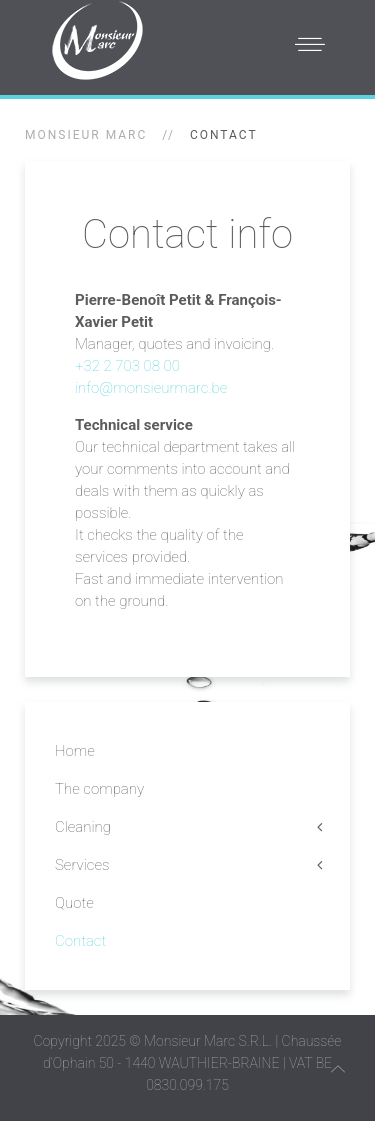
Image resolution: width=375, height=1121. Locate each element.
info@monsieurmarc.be (151, 388)
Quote (74, 903)
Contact (80, 941)
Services (82, 865)
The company (99, 789)
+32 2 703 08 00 (127, 366)
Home (75, 751)
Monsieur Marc (86, 135)
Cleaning (83, 827)
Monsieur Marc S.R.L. (208, 1041)
